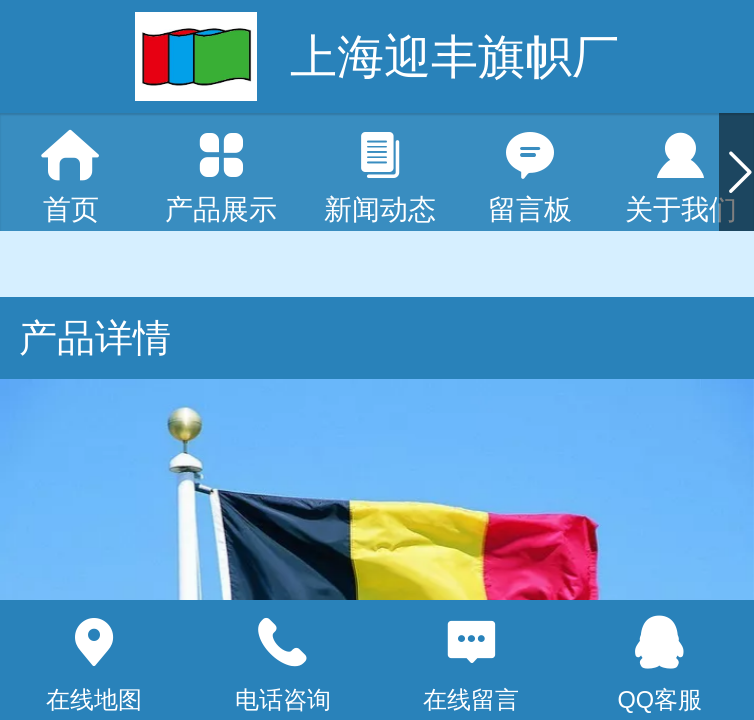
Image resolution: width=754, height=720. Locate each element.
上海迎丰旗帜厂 (454, 56)
